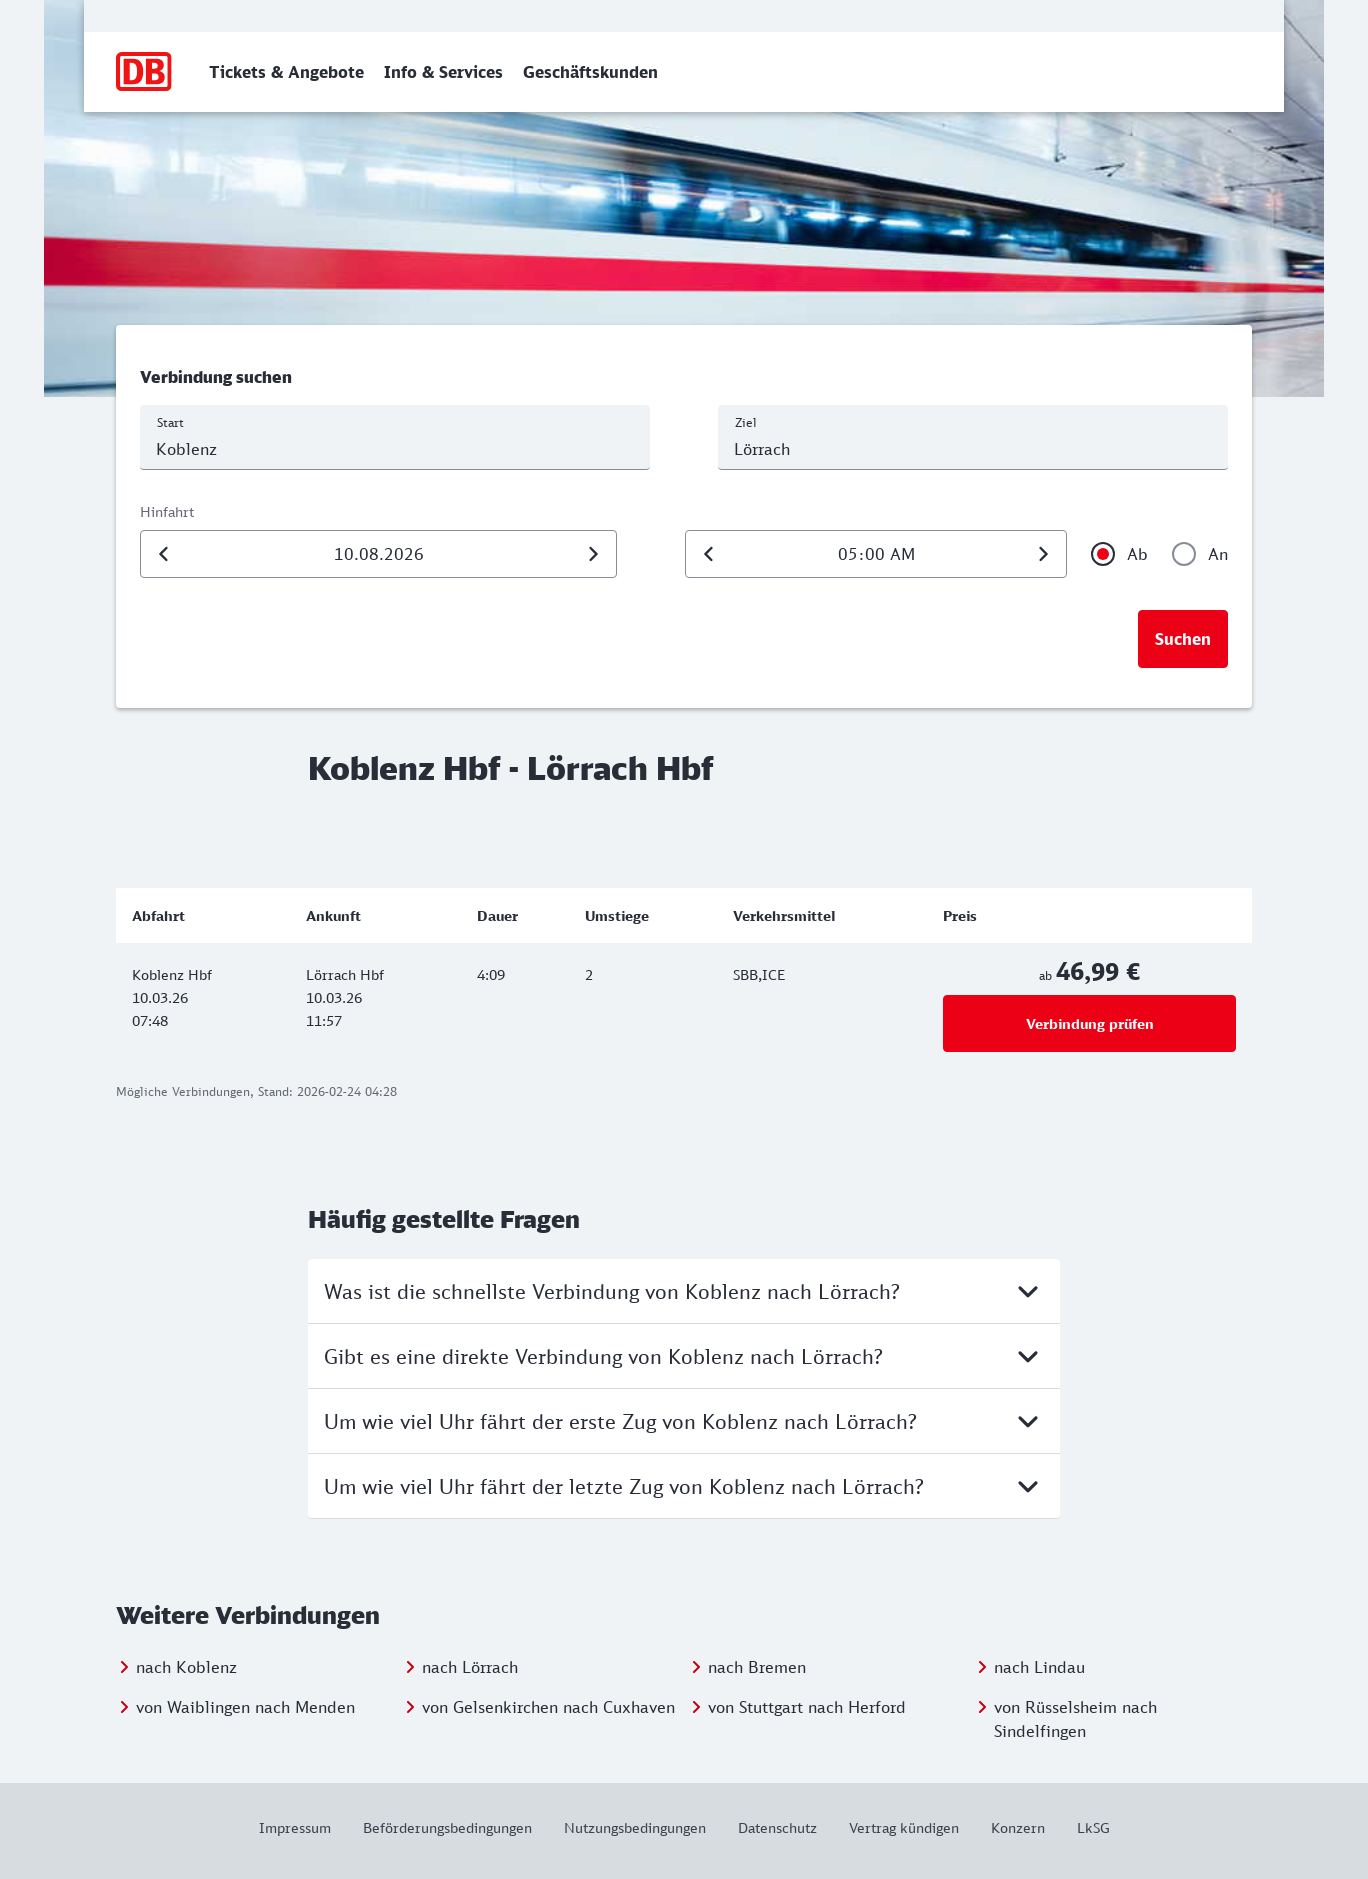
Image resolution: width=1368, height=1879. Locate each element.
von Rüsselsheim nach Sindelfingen (1075, 1719)
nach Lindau (1039, 1667)
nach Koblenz (186, 1667)
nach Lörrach (470, 1667)
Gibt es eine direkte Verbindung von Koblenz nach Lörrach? (684, 1356)
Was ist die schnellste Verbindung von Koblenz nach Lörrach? (684, 1291)
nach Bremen (757, 1667)
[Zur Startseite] (144, 72)
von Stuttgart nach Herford (807, 1707)
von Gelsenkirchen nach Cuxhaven (548, 1707)
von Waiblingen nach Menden (245, 1707)
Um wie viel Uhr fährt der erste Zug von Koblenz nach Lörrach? (684, 1421)
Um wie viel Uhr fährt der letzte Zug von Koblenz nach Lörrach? (684, 1486)
